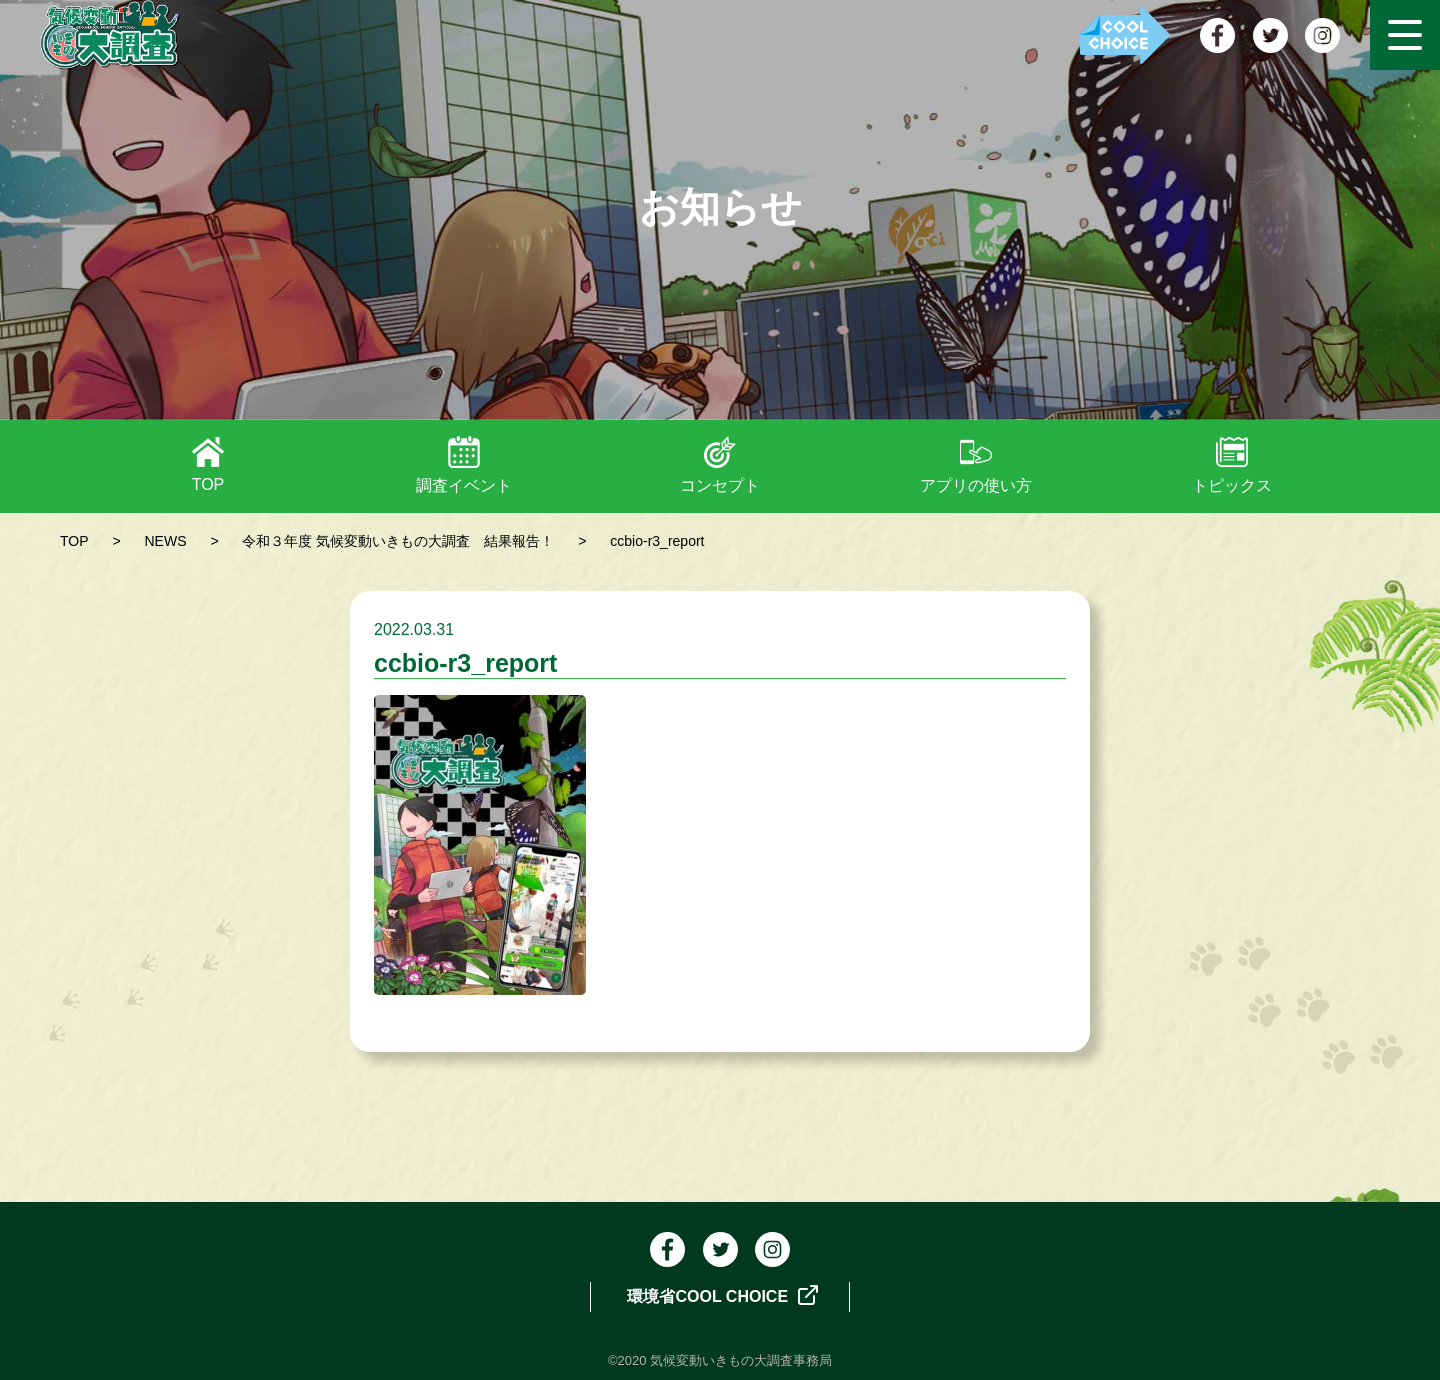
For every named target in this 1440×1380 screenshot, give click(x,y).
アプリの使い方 (976, 485)
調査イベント (464, 485)
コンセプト (720, 485)
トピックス (1232, 485)
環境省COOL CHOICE (722, 1295)
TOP (208, 484)
